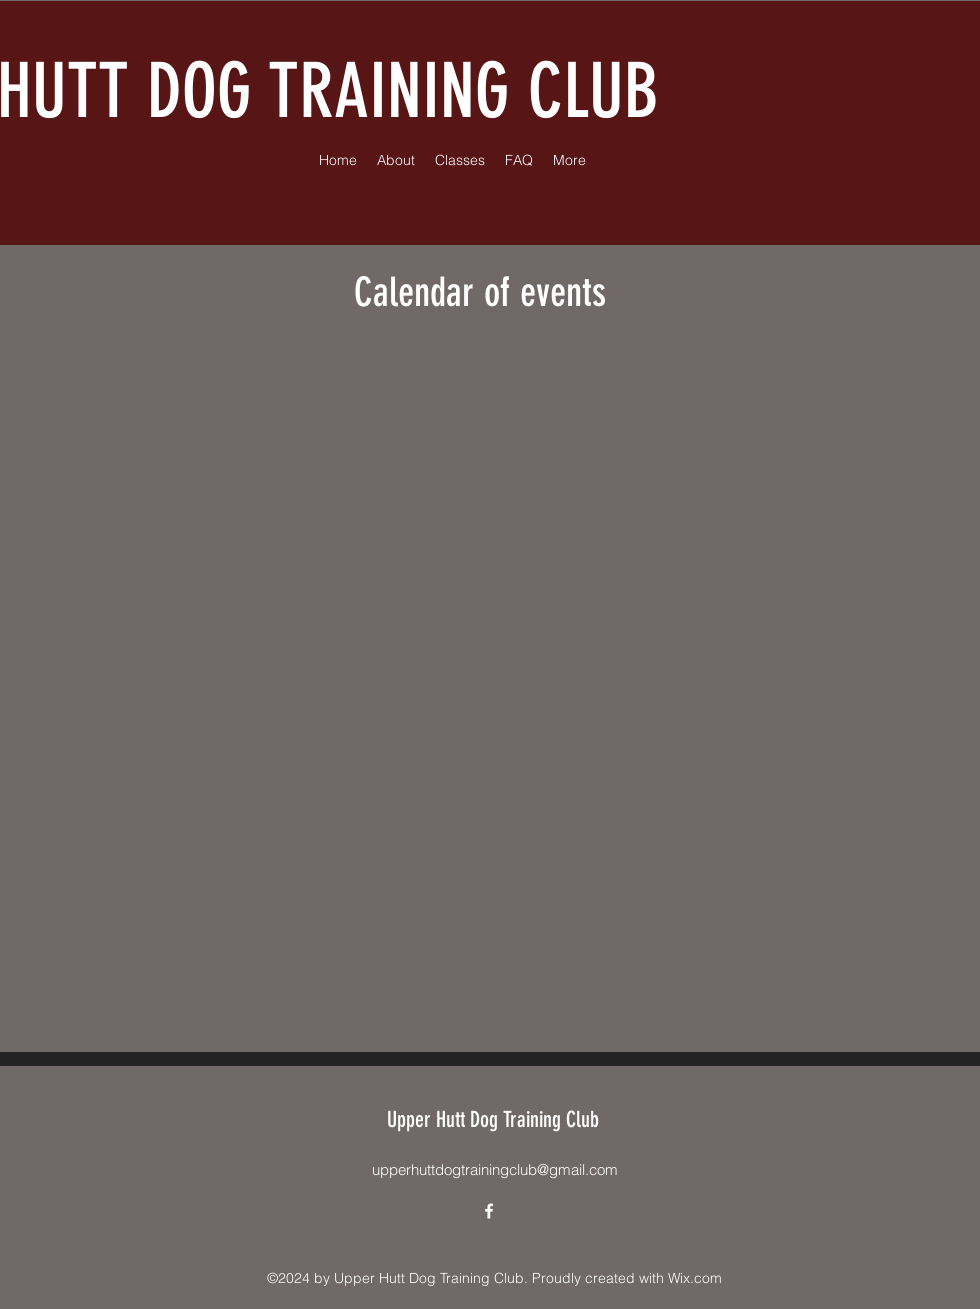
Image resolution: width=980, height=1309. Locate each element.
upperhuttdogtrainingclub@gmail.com (495, 1169)
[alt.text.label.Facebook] (489, 1211)
